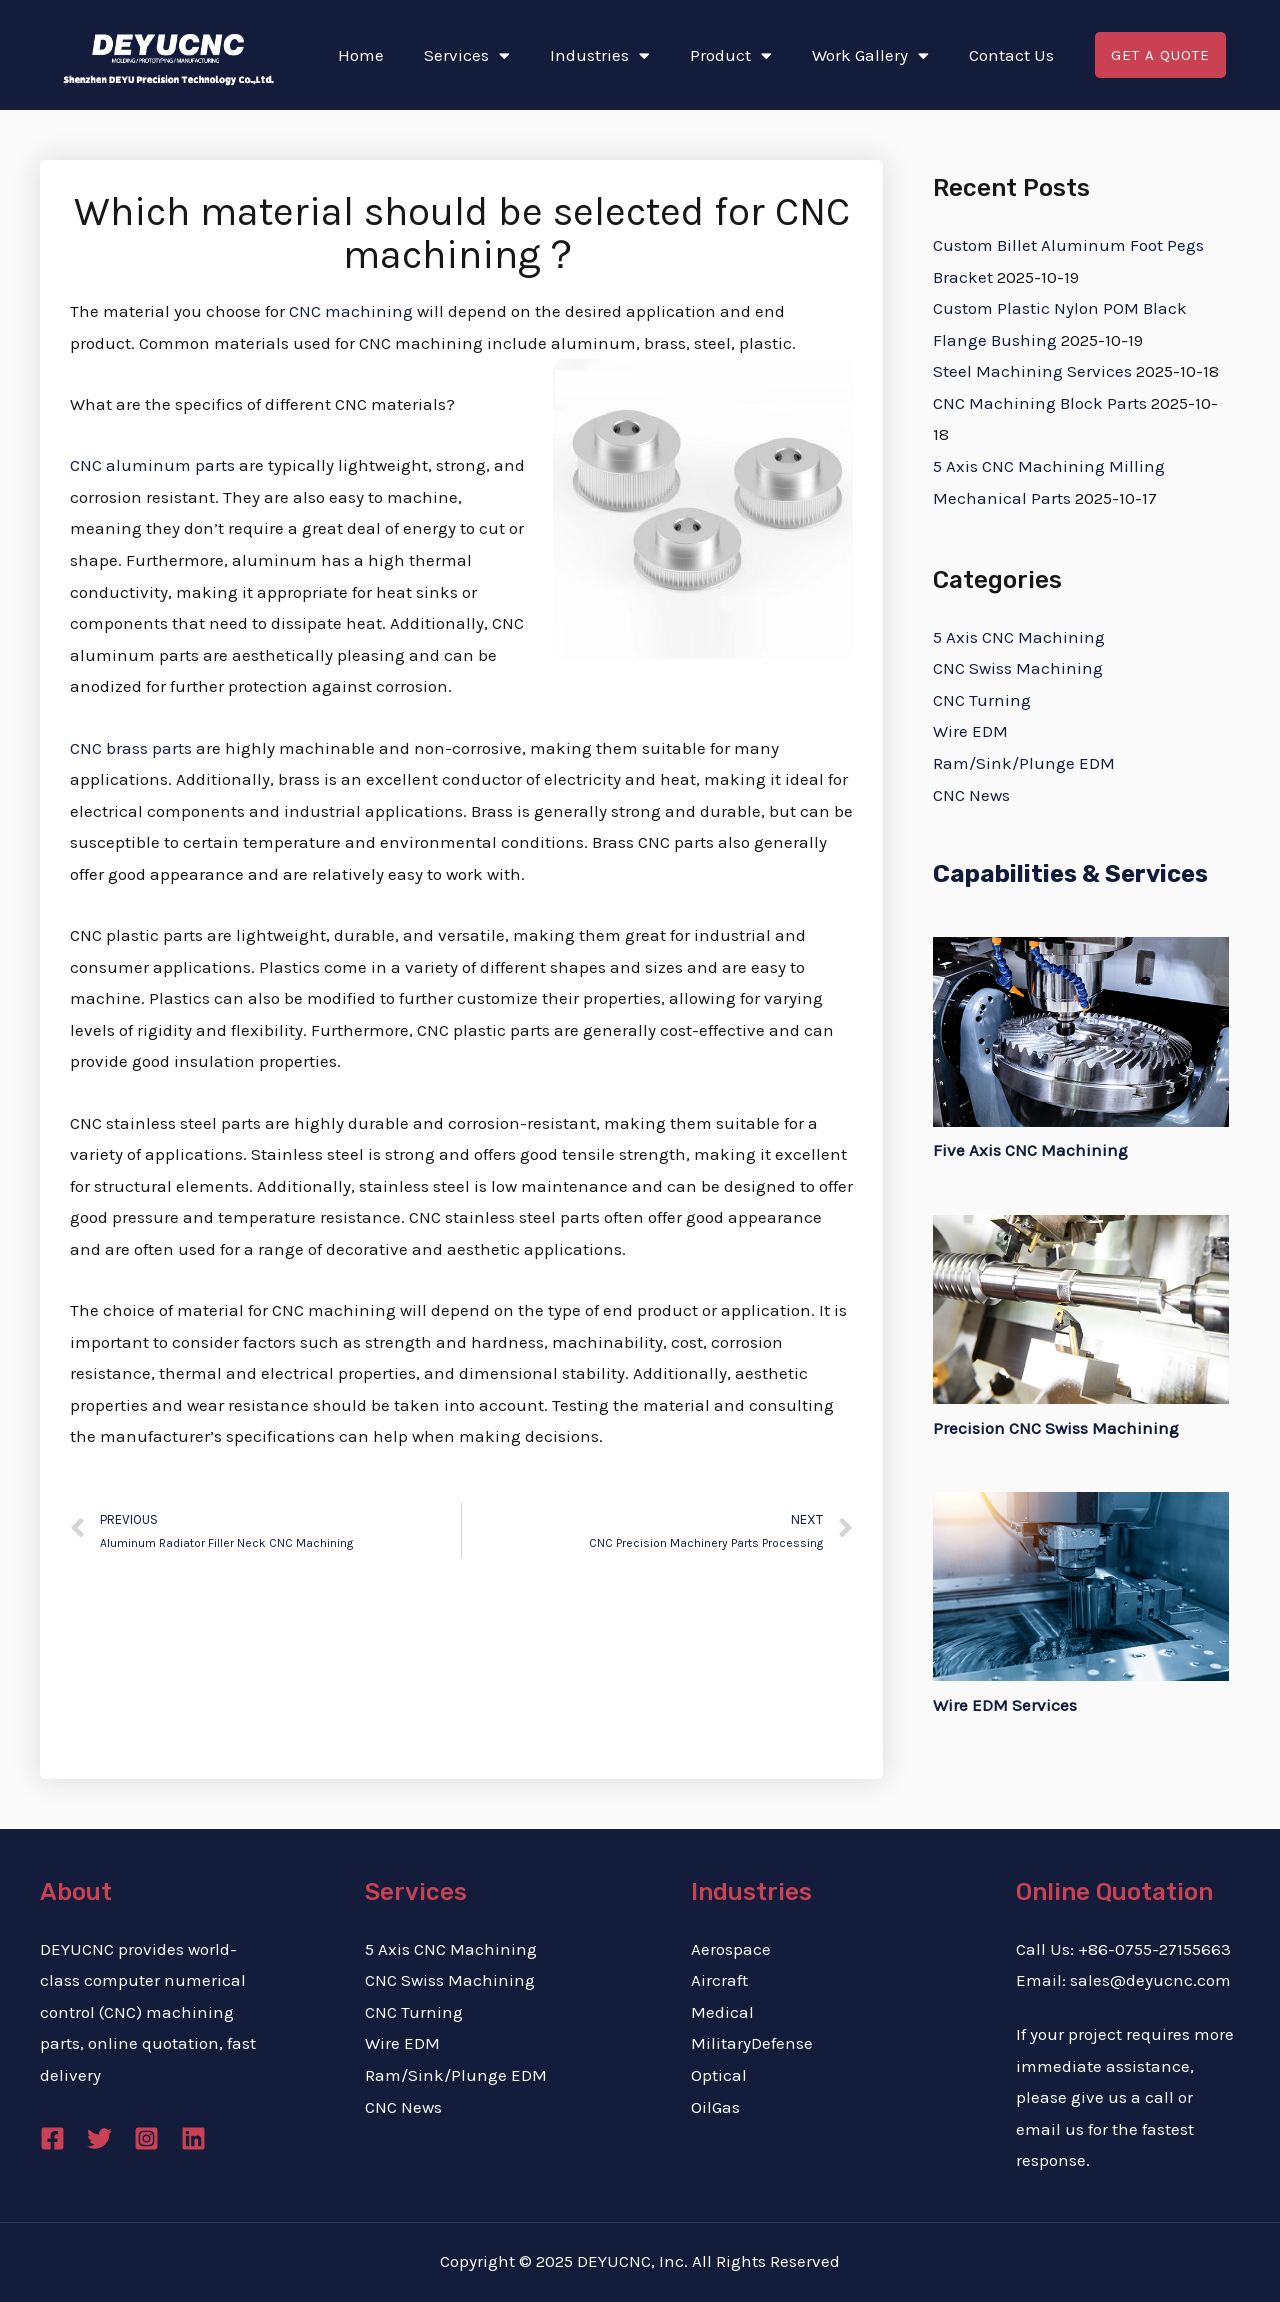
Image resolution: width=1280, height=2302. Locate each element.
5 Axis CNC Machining (1019, 637)
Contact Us (1011, 55)
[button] (1160, 55)
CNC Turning (982, 700)
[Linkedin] (193, 2138)
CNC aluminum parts (152, 465)
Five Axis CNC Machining (1030, 1150)
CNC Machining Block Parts (1040, 403)
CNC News (971, 795)
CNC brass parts (131, 748)
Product (731, 55)
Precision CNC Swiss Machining (1056, 1428)
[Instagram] (146, 2138)
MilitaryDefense (752, 2043)
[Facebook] (52, 2138)
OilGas (715, 2107)
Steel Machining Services (1032, 371)
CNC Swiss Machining (1018, 668)
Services (467, 55)
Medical (722, 2012)
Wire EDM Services (1005, 1705)
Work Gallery (870, 55)
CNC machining (351, 311)
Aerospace (731, 1949)
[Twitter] (99, 2138)
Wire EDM (970, 731)
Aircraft (719, 1980)
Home (361, 55)
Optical (719, 2075)
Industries (600, 55)
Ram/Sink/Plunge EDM (1024, 763)
